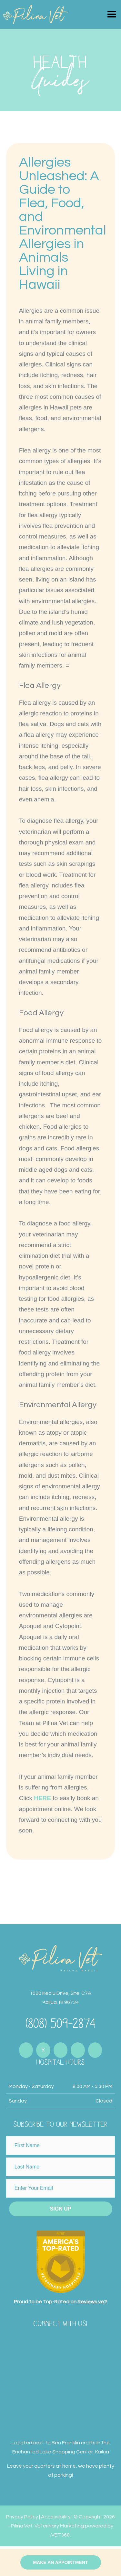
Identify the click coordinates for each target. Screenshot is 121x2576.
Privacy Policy (22, 2516)
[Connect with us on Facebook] (26, 2050)
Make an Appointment (60, 2562)
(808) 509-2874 (61, 2022)
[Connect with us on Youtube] (78, 2050)
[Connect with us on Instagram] (61, 2050)
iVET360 (60, 2535)
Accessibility (56, 2516)
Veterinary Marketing (59, 2525)
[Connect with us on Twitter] (43, 2050)
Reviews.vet (91, 2301)
